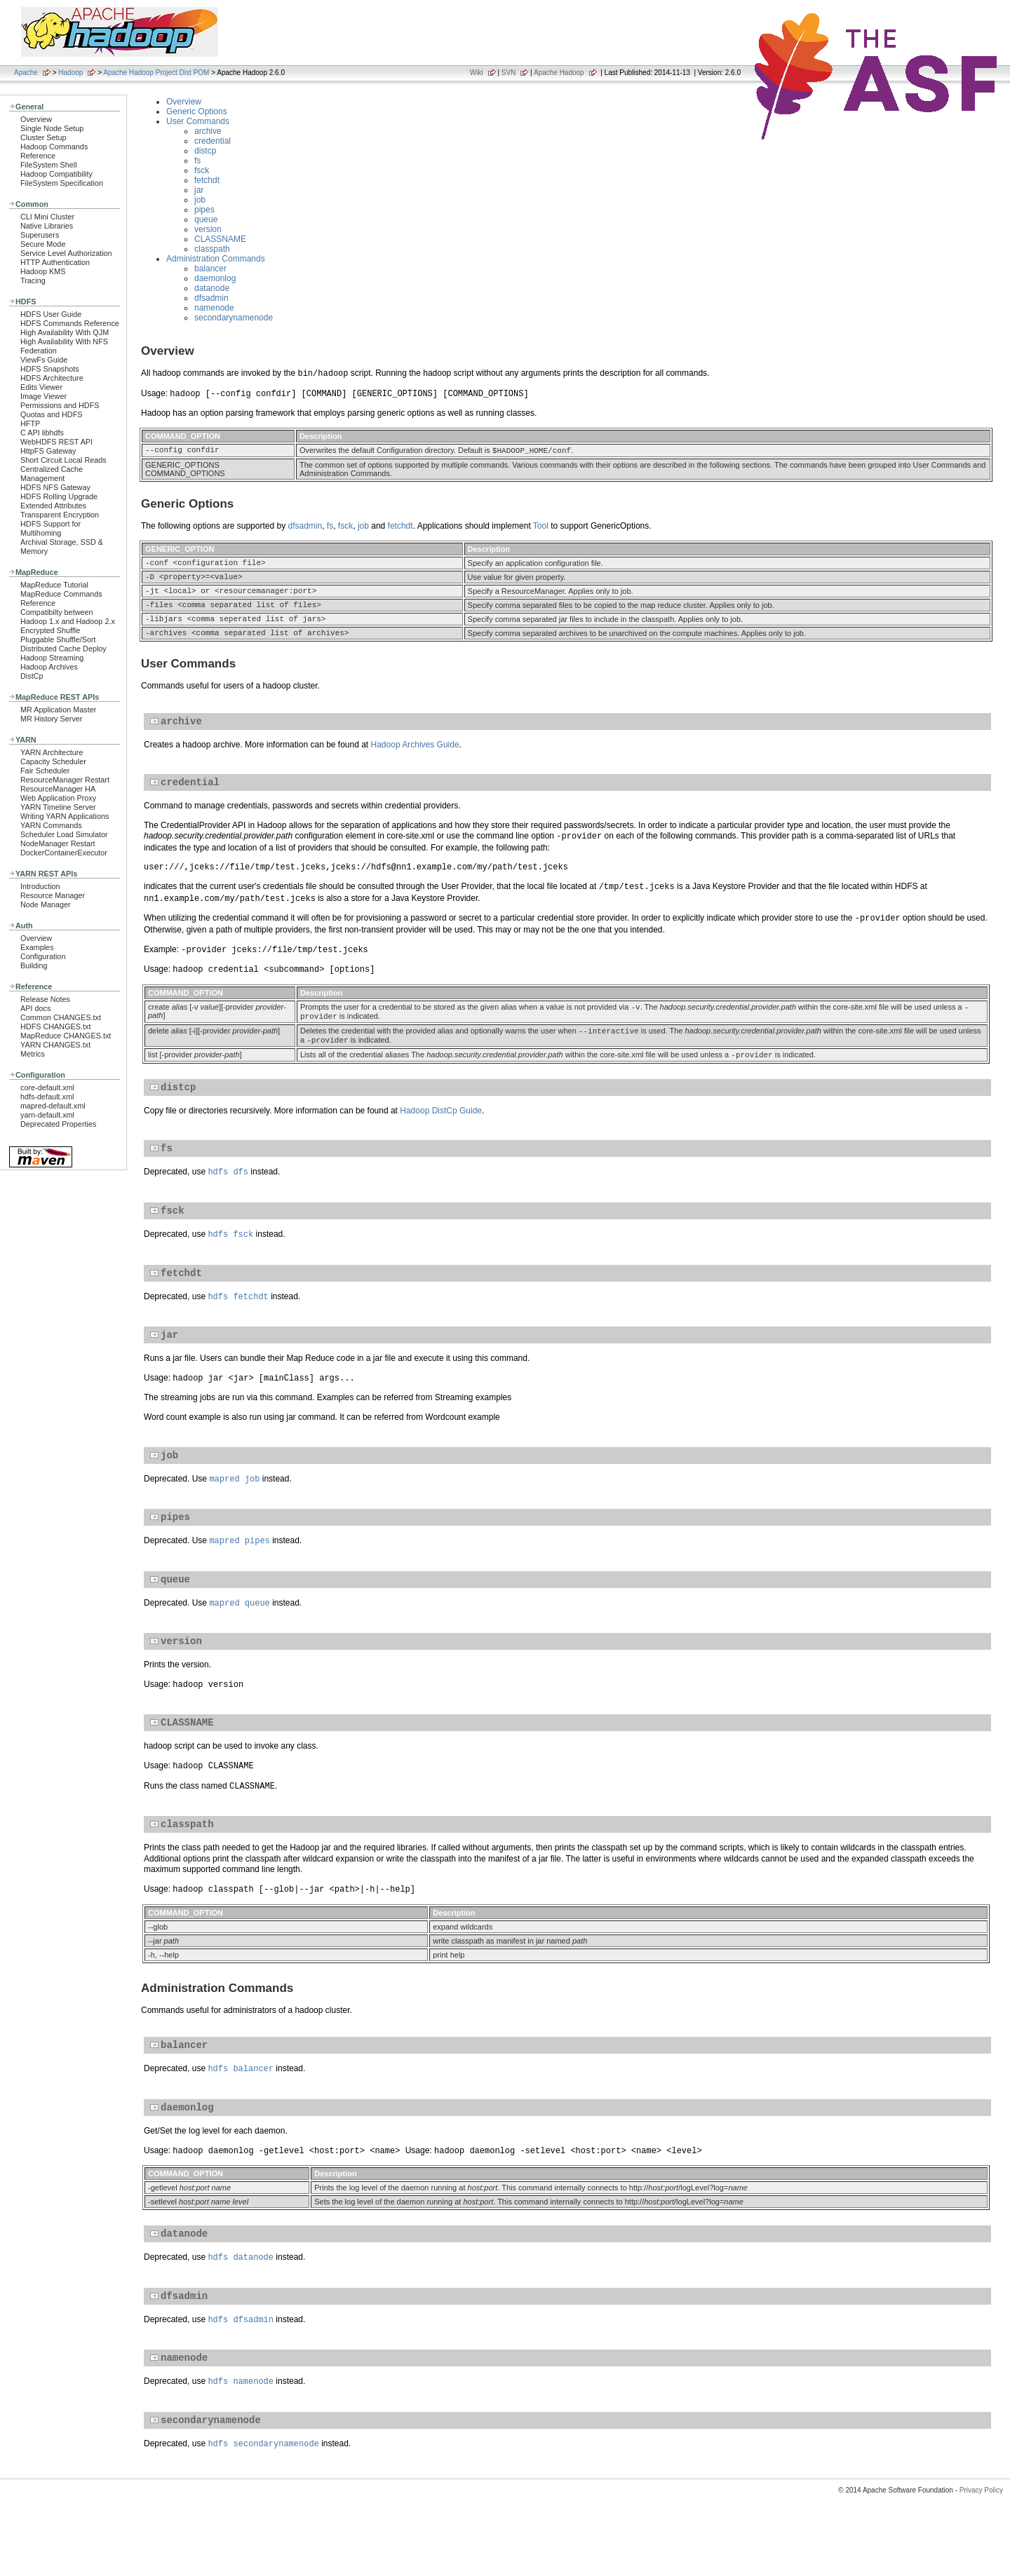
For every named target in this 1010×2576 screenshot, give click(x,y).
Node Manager (45, 904)
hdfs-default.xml (47, 1096)
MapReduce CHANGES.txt (65, 1035)
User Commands (197, 121)
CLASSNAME (220, 239)
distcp (205, 151)
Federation (38, 350)
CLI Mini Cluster (47, 216)
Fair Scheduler (44, 770)
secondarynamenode (233, 318)
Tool (540, 527)
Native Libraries (46, 226)
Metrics (32, 1054)
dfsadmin (211, 298)
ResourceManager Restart (64, 779)
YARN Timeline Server (58, 807)
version (208, 229)
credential (212, 141)
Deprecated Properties (58, 1124)
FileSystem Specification (61, 183)
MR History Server (51, 718)
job (200, 200)
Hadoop (70, 72)
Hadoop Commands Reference (54, 151)
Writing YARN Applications (64, 816)
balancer (210, 268)
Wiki (476, 72)
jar (198, 190)
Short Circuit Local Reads (63, 460)
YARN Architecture (51, 752)
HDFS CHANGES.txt (55, 1026)
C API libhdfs (42, 432)
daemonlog (215, 278)
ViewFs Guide (43, 359)
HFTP (30, 423)
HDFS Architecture (51, 378)
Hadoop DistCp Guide (441, 1138)
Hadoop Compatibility (56, 174)
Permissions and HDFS (60, 405)
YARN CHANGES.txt (55, 1044)
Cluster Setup (43, 137)
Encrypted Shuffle (50, 630)
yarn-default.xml (47, 1115)
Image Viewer (43, 396)
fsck (201, 170)
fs (197, 160)
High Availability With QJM (64, 332)
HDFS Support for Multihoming (50, 528)
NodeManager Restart (57, 843)
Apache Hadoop (559, 72)
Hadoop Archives (49, 667)
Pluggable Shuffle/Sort (58, 639)
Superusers (39, 235)
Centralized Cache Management (51, 473)
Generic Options (196, 111)
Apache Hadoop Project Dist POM (156, 72)
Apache (26, 72)
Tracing (33, 280)
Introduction (40, 886)
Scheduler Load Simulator (64, 834)
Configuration (42, 956)
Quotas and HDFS (51, 414)
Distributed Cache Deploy (63, 648)
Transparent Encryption (59, 514)
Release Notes (45, 999)
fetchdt (207, 180)
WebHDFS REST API (56, 442)
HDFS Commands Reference (69, 323)
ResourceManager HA (57, 789)
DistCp (31, 676)
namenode (214, 308)
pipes (204, 210)
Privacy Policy (981, 2551)
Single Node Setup (51, 128)
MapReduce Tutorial (54, 585)
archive (208, 131)
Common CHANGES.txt (60, 1017)
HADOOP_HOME (522, 451)
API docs (35, 1008)
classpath (212, 249)
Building (34, 965)
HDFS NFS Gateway (55, 487)
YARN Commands (51, 825)
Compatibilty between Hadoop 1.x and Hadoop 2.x (67, 616)
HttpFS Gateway (48, 451)
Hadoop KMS (42, 271)
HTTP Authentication (55, 262)
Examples (37, 947)
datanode (211, 288)
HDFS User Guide (50, 314)
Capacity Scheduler (53, 761)
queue (205, 219)
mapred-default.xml (53, 1105)
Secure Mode (42, 244)
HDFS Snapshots (49, 369)
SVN (508, 72)
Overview (36, 119)
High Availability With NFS (64, 341)
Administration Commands (215, 259)
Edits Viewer (41, 387)
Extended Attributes (53, 505)
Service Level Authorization (66, 253)
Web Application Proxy (58, 798)
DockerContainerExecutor (63, 852)
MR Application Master (58, 709)
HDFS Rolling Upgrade (58, 496)
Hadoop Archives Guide (415, 761)
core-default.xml (47, 1087)
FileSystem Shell (48, 165)
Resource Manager (52, 895)
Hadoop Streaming (51, 657)
